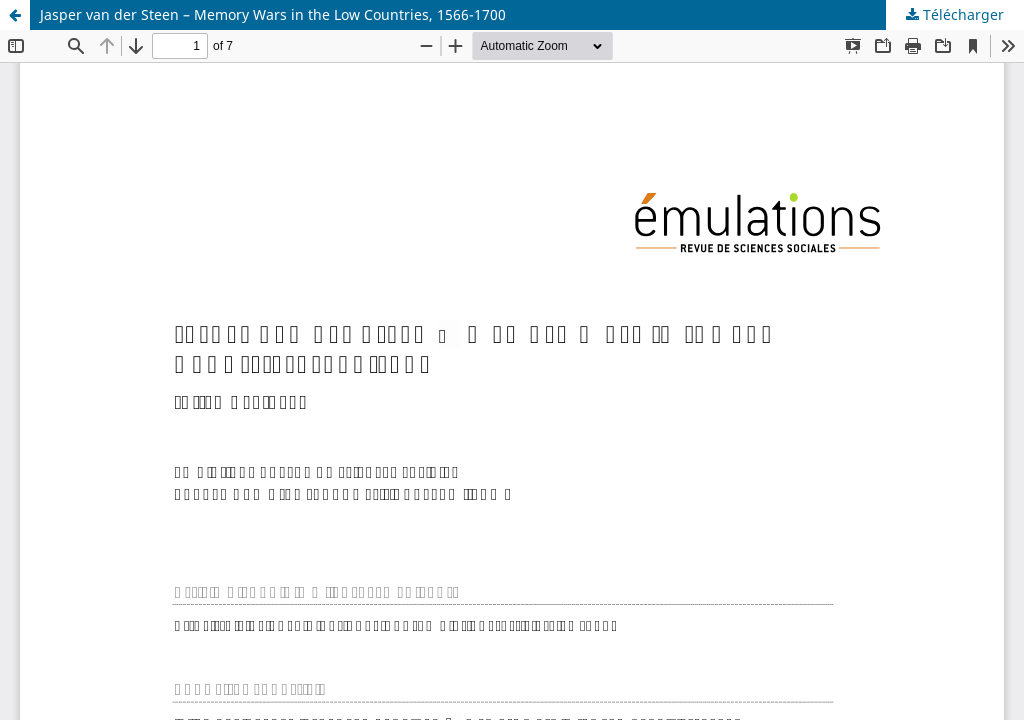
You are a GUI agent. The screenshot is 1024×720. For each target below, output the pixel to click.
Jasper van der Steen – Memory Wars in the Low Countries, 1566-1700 (273, 14)
